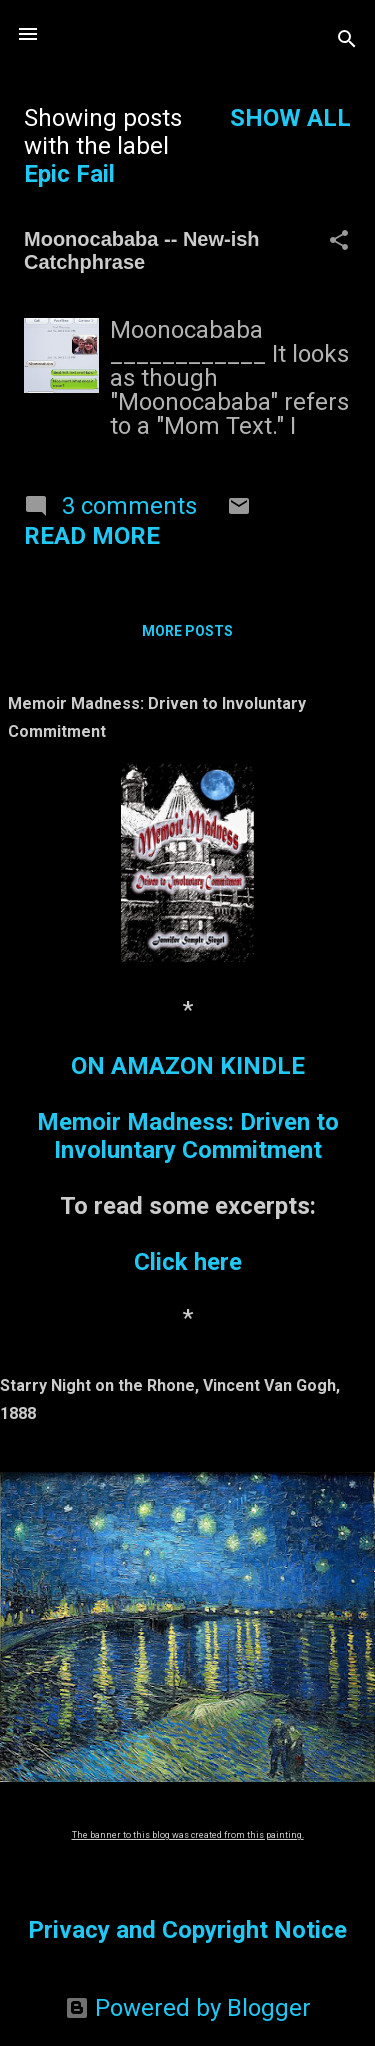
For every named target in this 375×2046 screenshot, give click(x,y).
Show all (290, 118)
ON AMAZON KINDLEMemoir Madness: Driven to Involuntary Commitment (188, 1108)
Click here (188, 1262)
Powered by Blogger (188, 2008)
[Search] (347, 40)
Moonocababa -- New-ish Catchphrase (142, 250)
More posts (187, 631)
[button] (339, 242)
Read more (92, 536)
